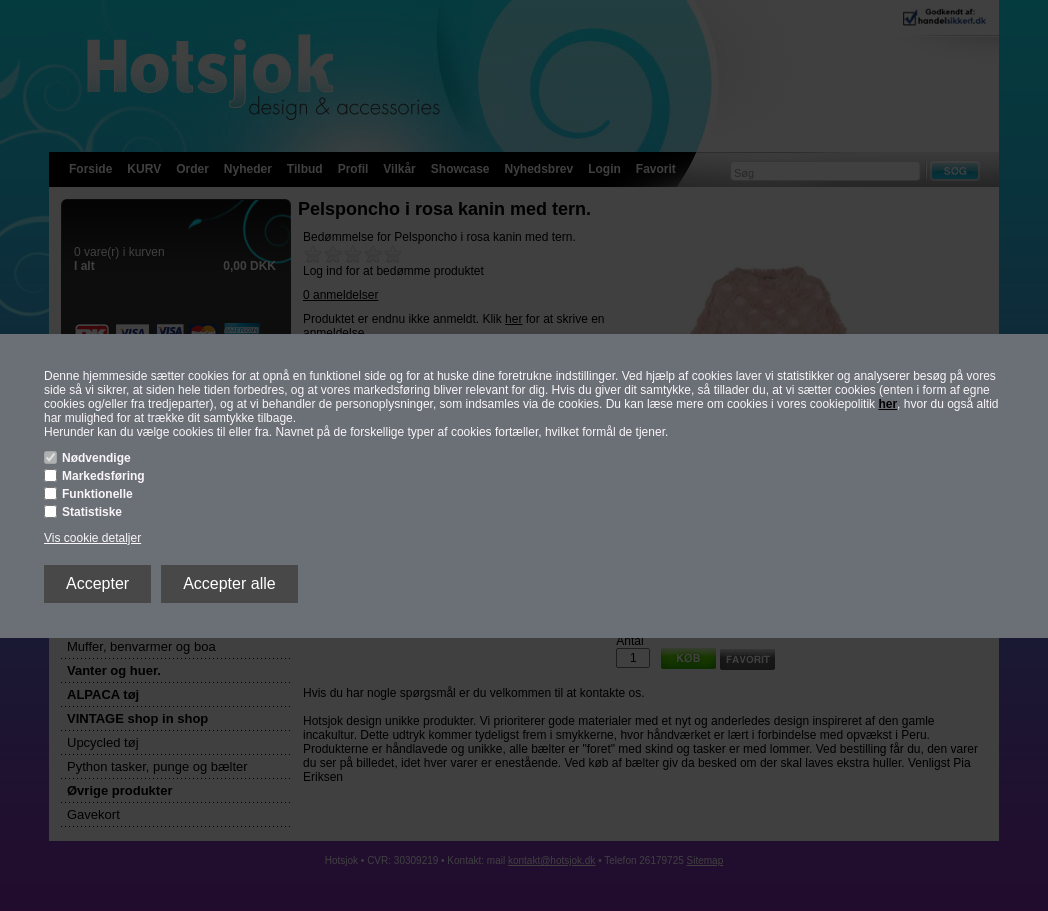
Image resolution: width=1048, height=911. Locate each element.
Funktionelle (97, 494)
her (887, 404)
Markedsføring (103, 476)
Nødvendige (96, 458)
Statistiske (92, 512)
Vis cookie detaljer (92, 538)
